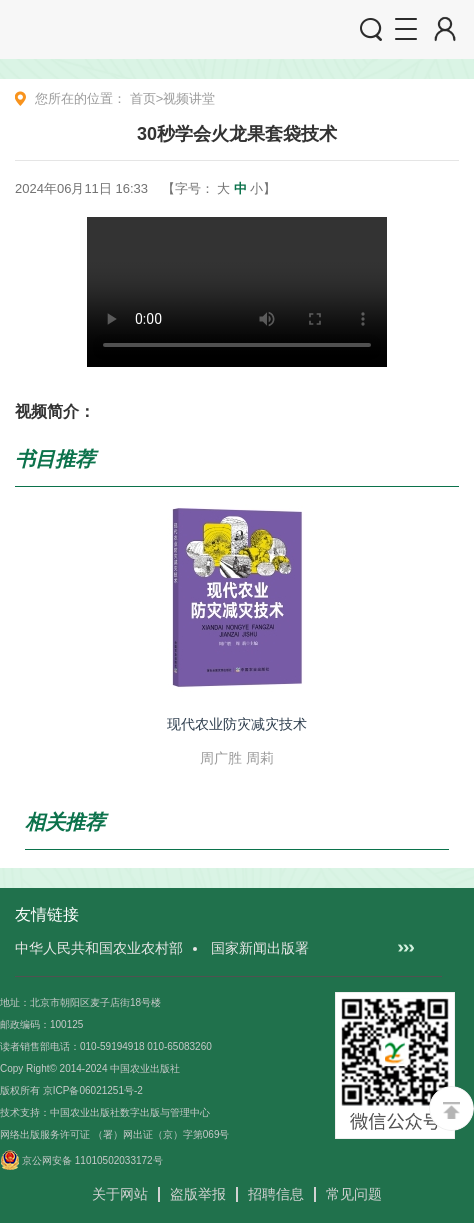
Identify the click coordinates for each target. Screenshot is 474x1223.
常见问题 (354, 1194)
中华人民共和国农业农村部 (99, 948)
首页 (143, 98)
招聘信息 (276, 1194)
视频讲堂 (189, 98)
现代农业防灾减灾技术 (237, 724)
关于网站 (120, 1194)
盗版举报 (198, 1194)
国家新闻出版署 (260, 948)
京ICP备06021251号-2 (93, 1090)
